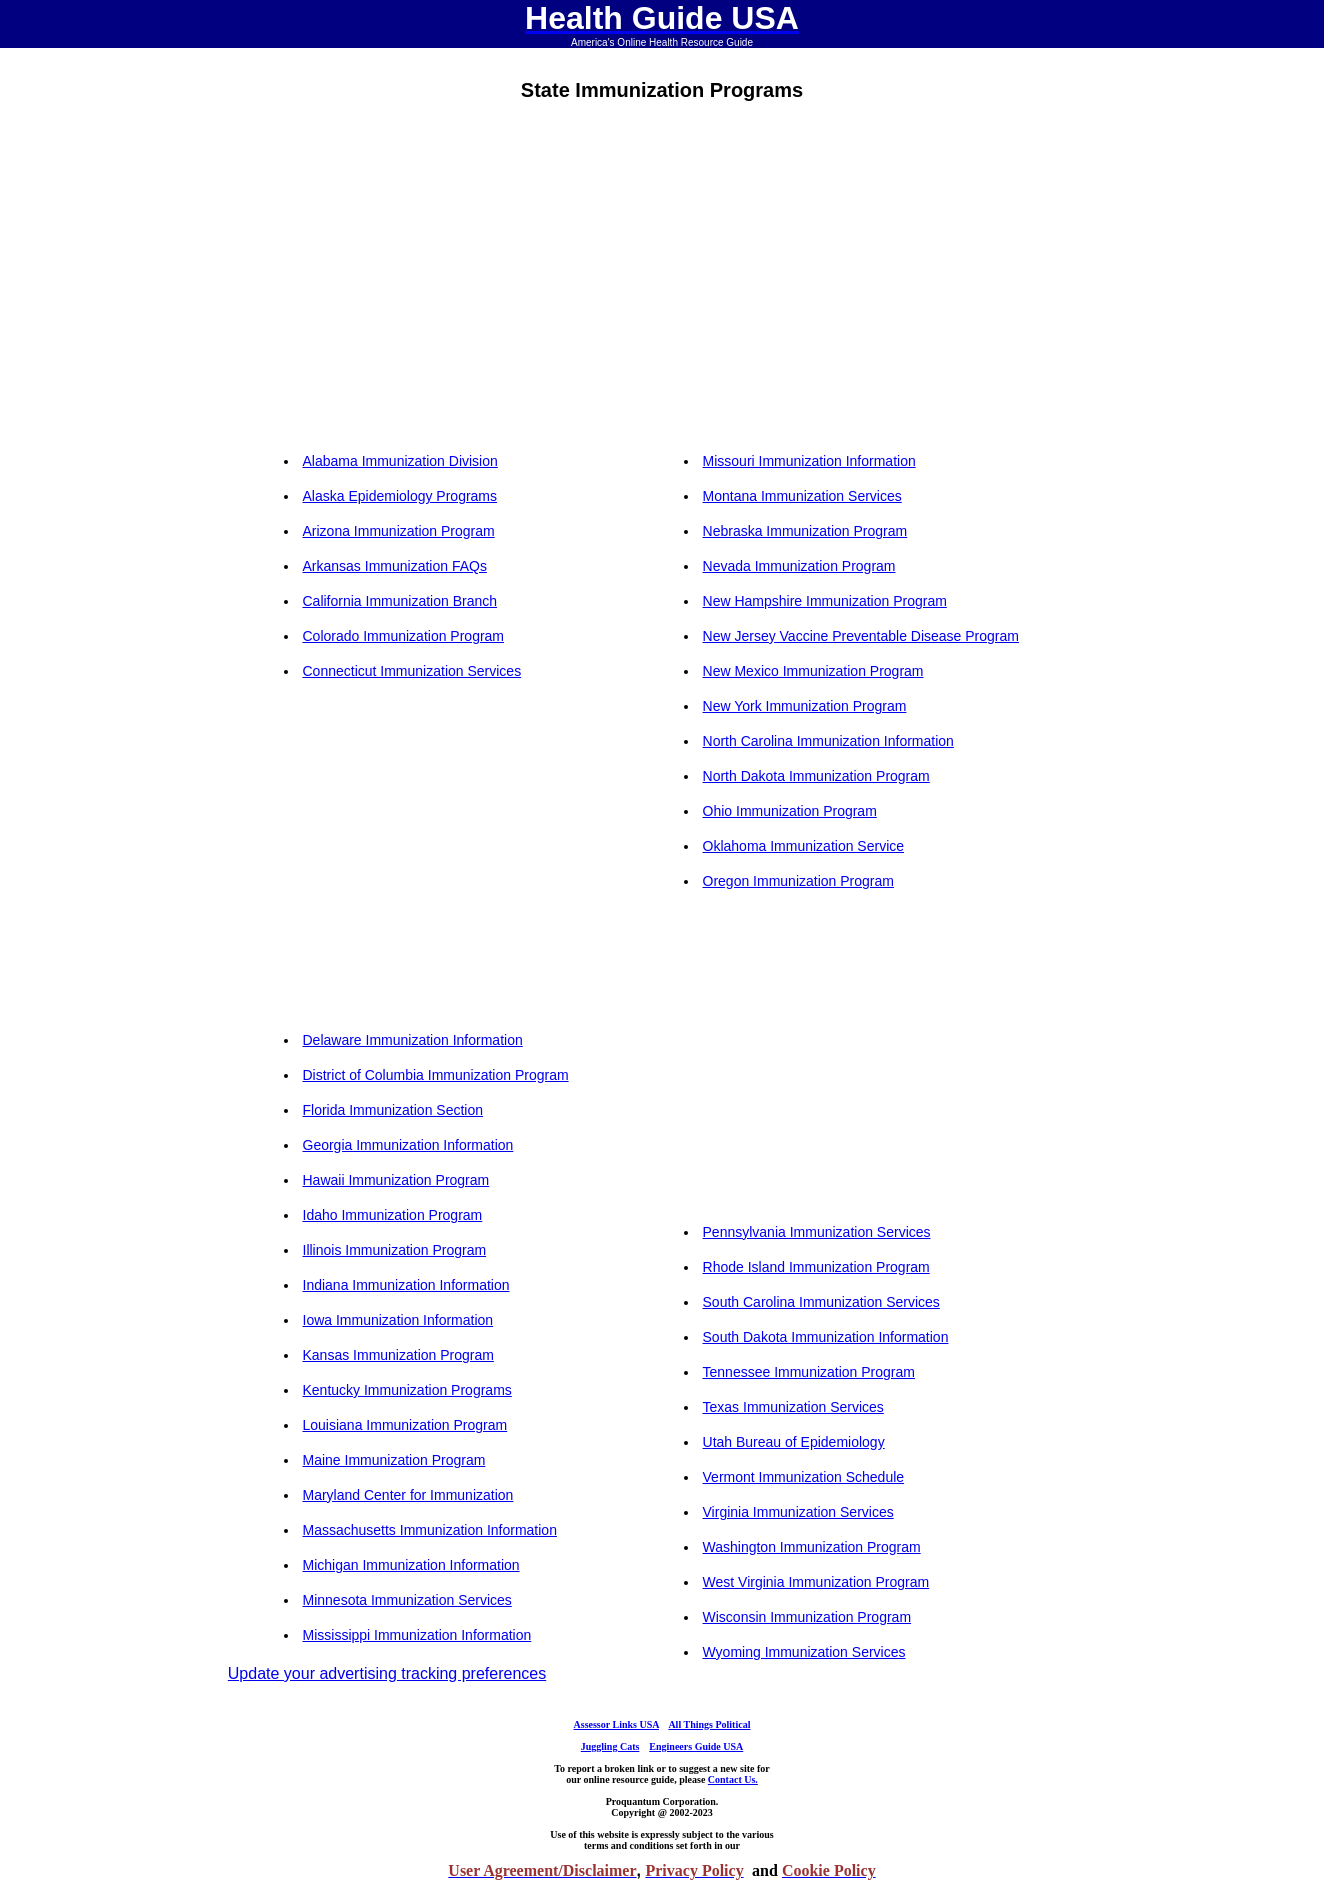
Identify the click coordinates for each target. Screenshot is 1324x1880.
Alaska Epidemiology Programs (400, 496)
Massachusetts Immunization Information (430, 1530)
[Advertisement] (462, 286)
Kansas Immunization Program (398, 1355)
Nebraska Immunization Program (805, 531)
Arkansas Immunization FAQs (395, 566)
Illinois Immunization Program (395, 1250)
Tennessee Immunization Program (809, 1372)
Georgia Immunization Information (408, 1145)
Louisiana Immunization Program (405, 1425)
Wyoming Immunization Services (804, 1652)
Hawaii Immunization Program (396, 1180)
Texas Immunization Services (793, 1407)
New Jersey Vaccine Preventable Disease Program (861, 636)
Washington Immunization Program (812, 1547)
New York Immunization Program (805, 706)
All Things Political (709, 1724)
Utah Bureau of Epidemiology (794, 1442)
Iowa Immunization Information (398, 1320)
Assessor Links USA (616, 1724)
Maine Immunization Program (394, 1460)
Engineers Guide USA (696, 1746)
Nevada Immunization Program (799, 566)
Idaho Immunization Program (393, 1215)
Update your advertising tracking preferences (387, 1673)
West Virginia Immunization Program (816, 1582)
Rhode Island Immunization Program (816, 1267)
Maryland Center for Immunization (408, 1495)
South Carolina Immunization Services (821, 1302)
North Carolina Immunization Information (828, 741)
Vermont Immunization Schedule (804, 1477)
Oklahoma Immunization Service (804, 846)
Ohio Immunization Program (790, 811)
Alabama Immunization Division (400, 461)
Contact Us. (733, 1779)
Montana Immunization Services (802, 496)
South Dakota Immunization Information (826, 1337)
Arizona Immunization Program (399, 531)
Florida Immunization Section (393, 1110)
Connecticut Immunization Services (412, 671)
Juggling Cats (610, 1746)
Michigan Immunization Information (411, 1565)
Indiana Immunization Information (406, 1285)
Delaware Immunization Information (413, 1040)
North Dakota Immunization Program (816, 776)
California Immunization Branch (400, 601)
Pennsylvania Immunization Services (817, 1232)
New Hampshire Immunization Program (825, 601)
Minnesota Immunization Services (407, 1600)
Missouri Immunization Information (809, 461)
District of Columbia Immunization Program (436, 1075)
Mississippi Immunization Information (417, 1635)
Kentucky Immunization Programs (407, 1390)
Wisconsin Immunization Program (807, 1617)
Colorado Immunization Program (404, 636)
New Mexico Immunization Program (813, 671)
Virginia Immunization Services (798, 1512)
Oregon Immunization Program (798, 881)
